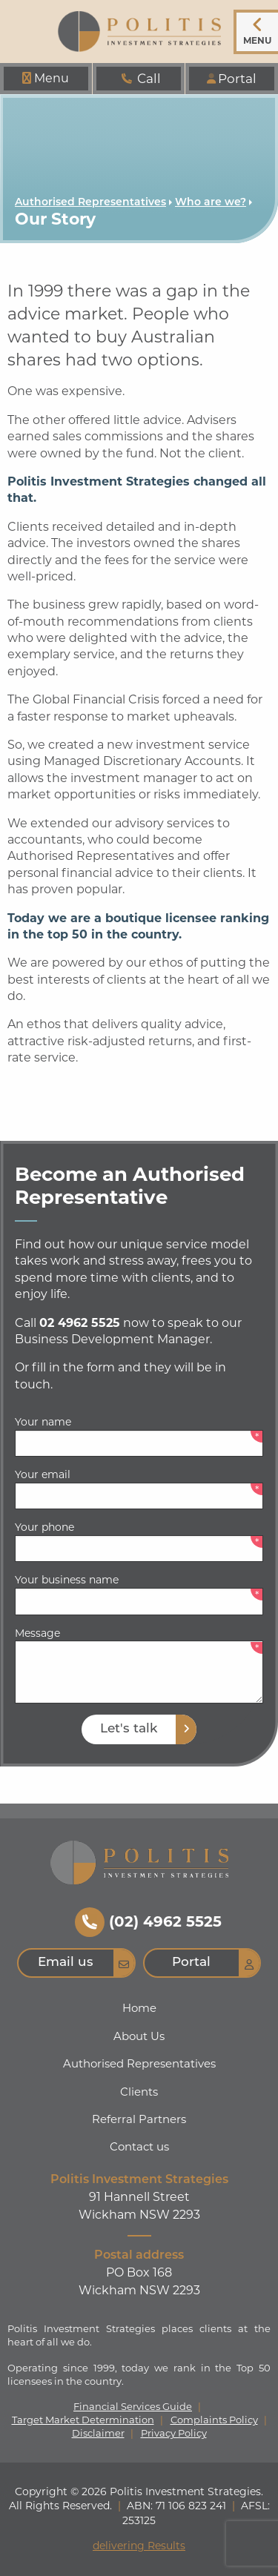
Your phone (44, 1527)
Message (37, 1633)
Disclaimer (98, 2433)
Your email (42, 1474)
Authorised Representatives (90, 202)
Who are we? (210, 202)
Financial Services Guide (132, 2406)
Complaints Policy (214, 2420)
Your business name (67, 1579)
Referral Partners (139, 2119)
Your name (43, 1421)
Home (139, 2008)
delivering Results (139, 2545)
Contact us (139, 2146)
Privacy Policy (174, 2433)
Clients (139, 2092)
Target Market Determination (83, 2420)
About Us (139, 2036)
